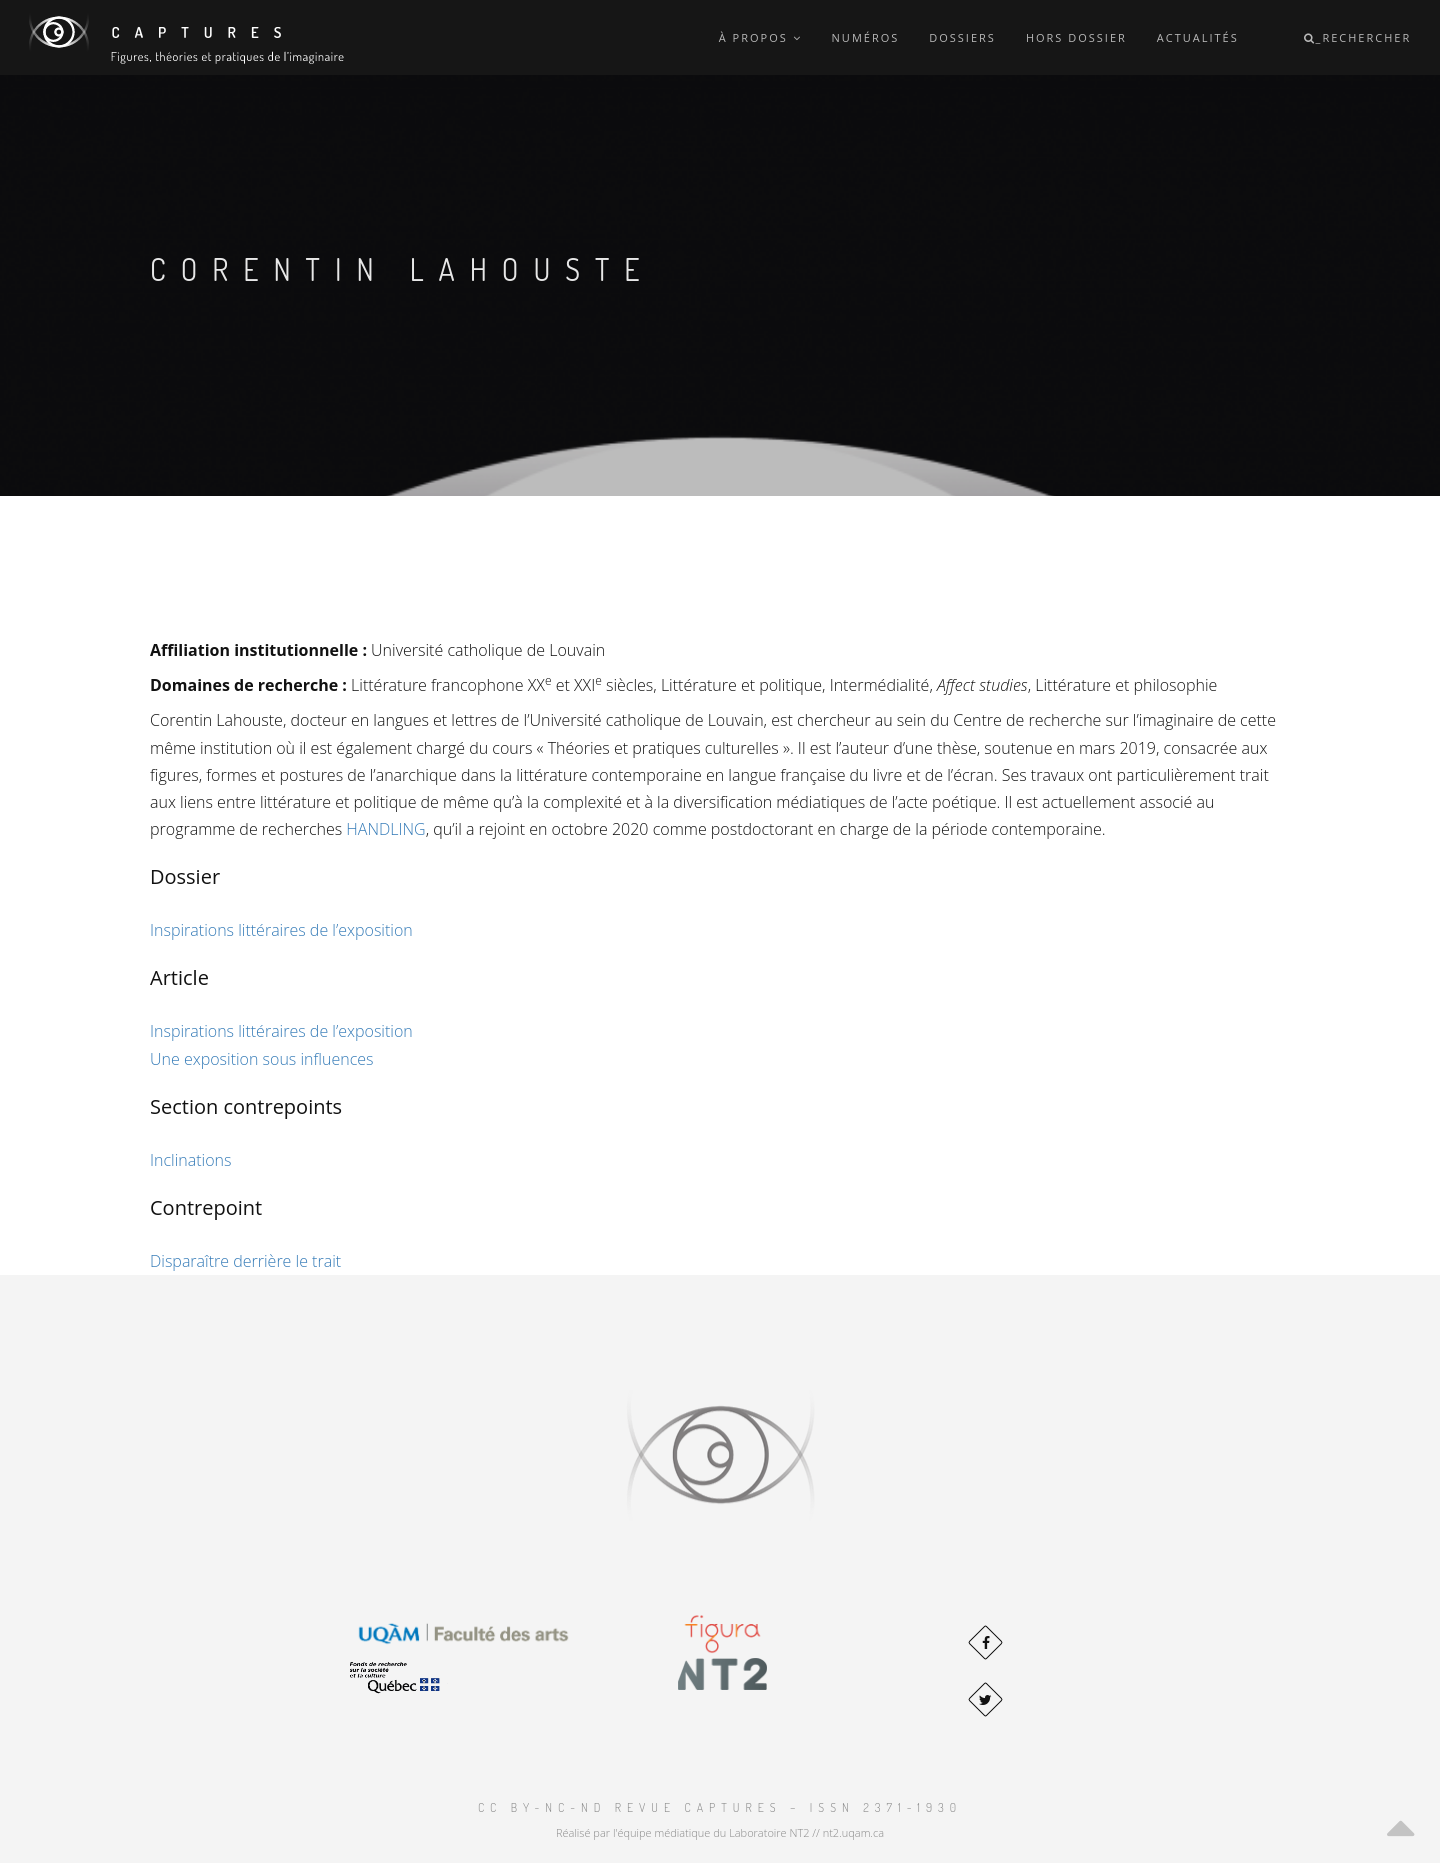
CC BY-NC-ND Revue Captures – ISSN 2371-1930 (720, 1807)
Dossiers (962, 37)
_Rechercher (1358, 37)
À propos (760, 37)
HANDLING (385, 829)
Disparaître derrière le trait (245, 1261)
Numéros (866, 37)
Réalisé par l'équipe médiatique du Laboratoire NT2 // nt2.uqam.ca (720, 1832)
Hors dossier (1076, 37)
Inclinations (190, 1160)
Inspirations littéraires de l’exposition (281, 930)
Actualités (1198, 37)
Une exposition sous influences (261, 1059)
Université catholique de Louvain (488, 650)
